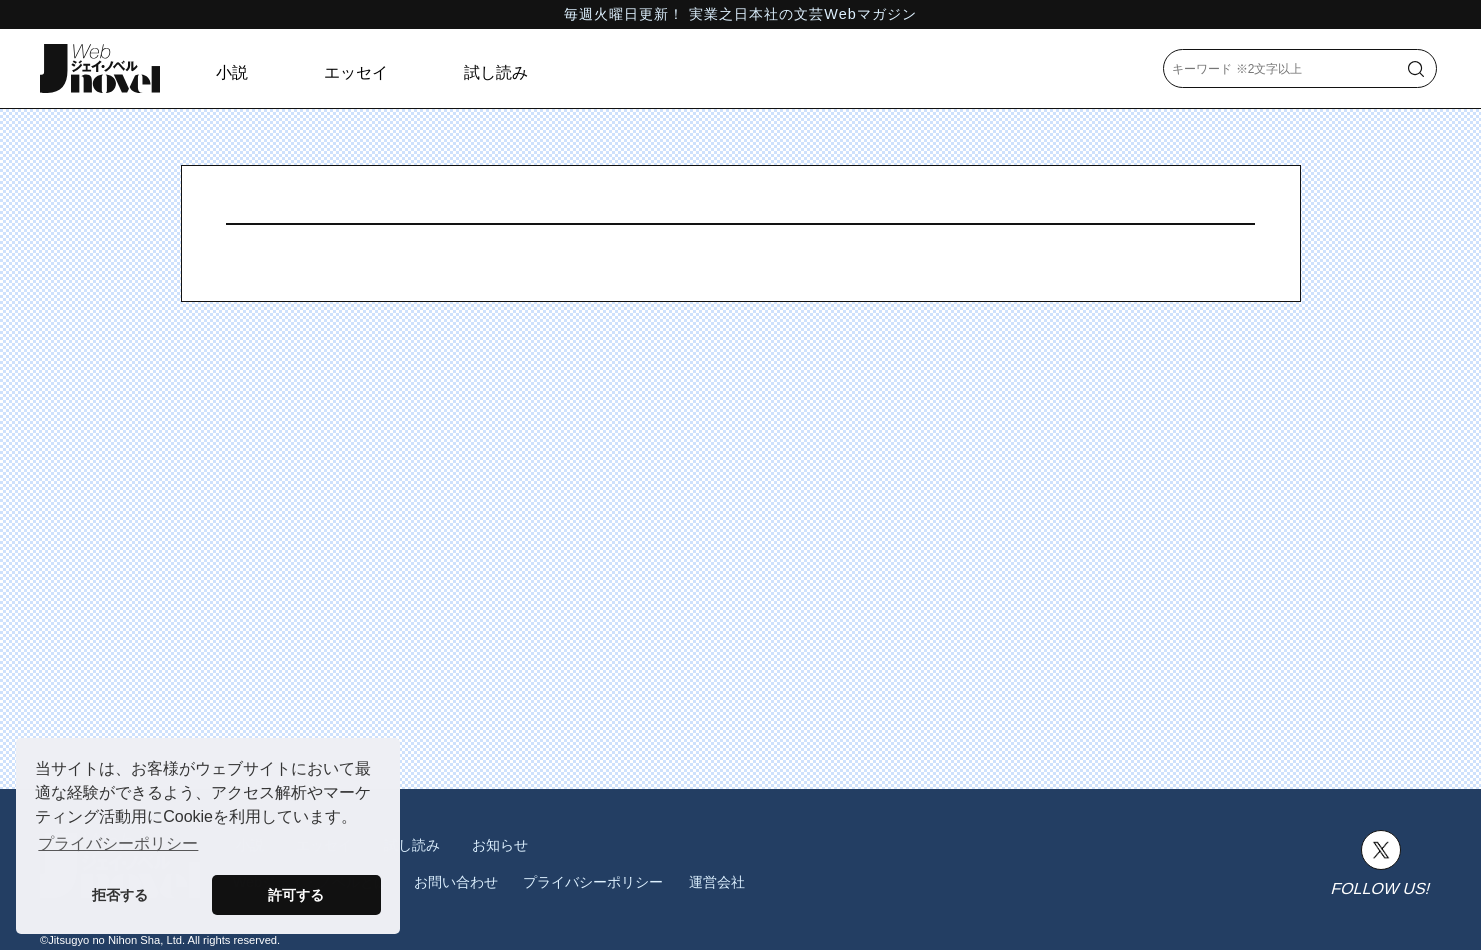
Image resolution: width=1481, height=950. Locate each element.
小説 (232, 72)
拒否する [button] (120, 895)
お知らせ (500, 845)
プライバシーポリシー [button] (118, 843)
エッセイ (356, 72)
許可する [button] (296, 895)
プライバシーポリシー (593, 882)
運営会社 (717, 882)
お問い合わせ (456, 882)
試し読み (496, 72)
